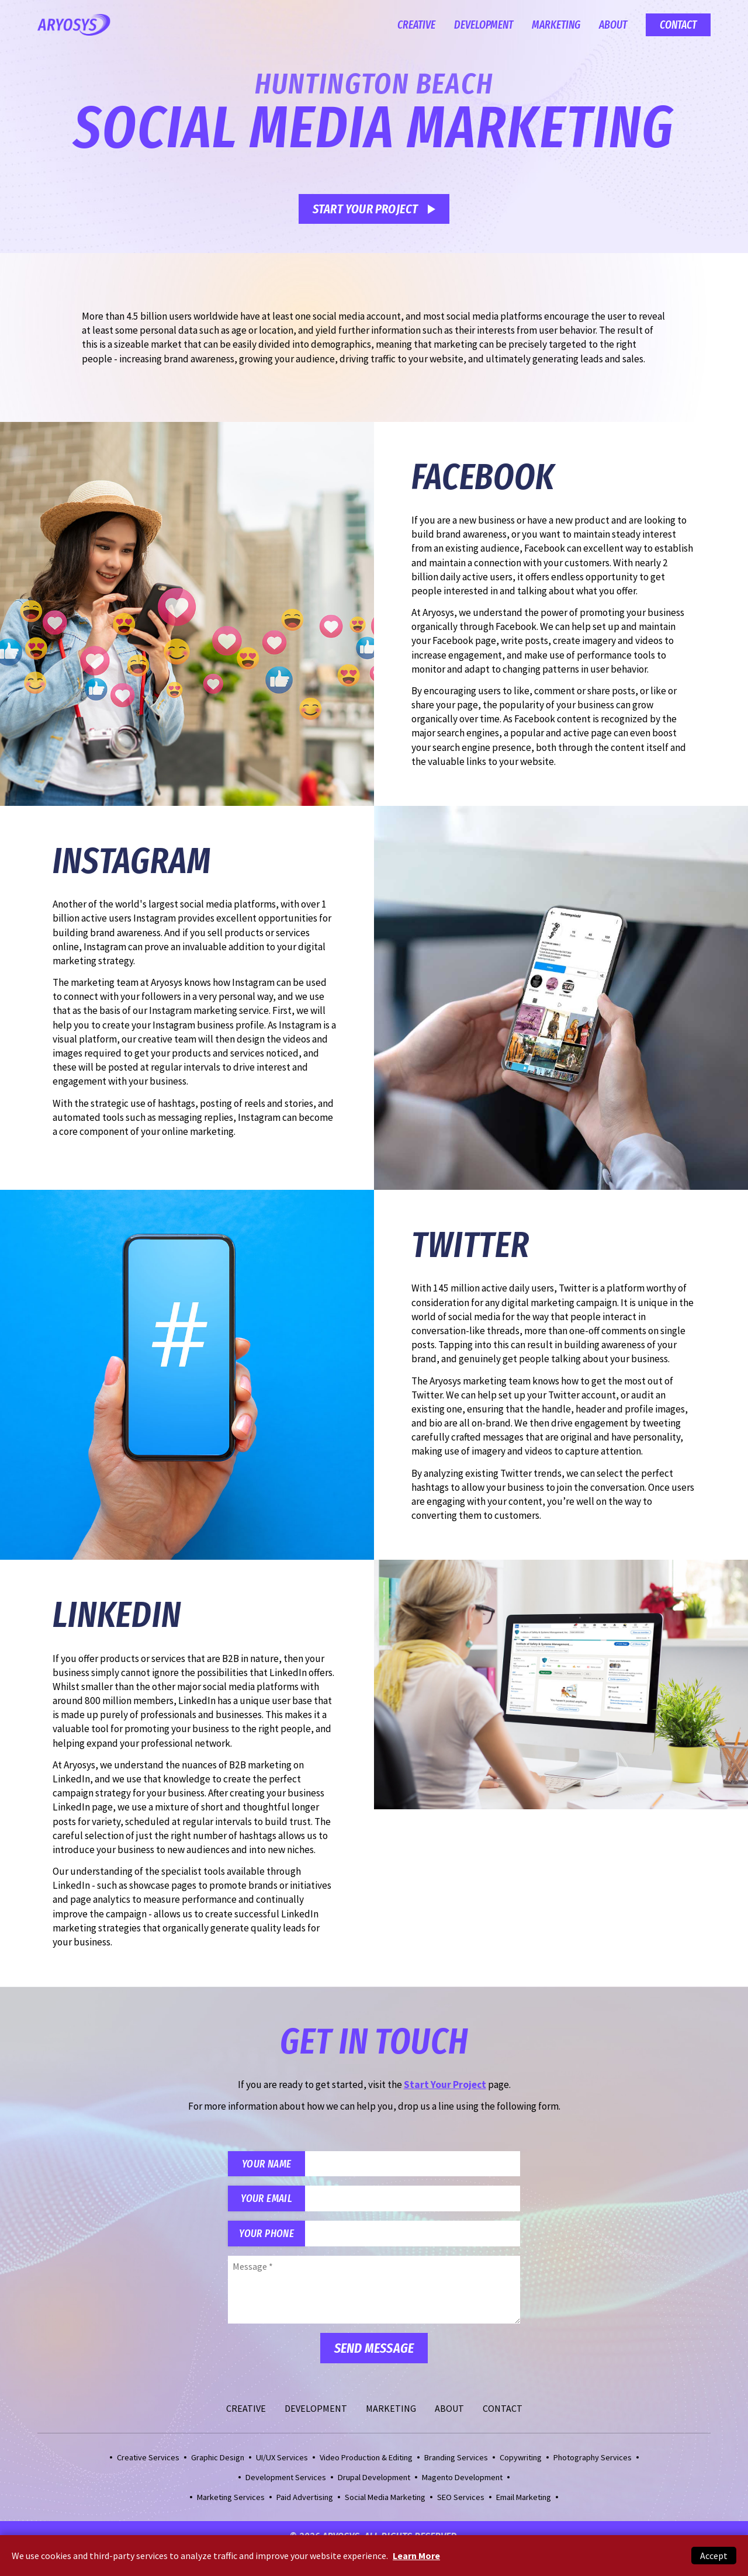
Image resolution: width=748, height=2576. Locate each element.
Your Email (269, 2201)
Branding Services (456, 2463)
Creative (416, 25)
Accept (714, 2555)
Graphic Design (217, 2463)
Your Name (269, 2165)
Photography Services (592, 2463)
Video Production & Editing (366, 2463)
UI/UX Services (282, 2463)
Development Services (285, 2483)
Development (483, 25)
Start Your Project (365, 209)
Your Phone (269, 2238)
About (613, 25)
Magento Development (462, 2483)
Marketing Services (231, 2503)
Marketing (556, 25)
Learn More (416, 2555)
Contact (678, 25)
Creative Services (148, 2463)
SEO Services (460, 2503)
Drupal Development (374, 2483)
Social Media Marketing (385, 2503)
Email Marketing (523, 2503)
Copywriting (521, 2463)
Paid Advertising (304, 2503)
